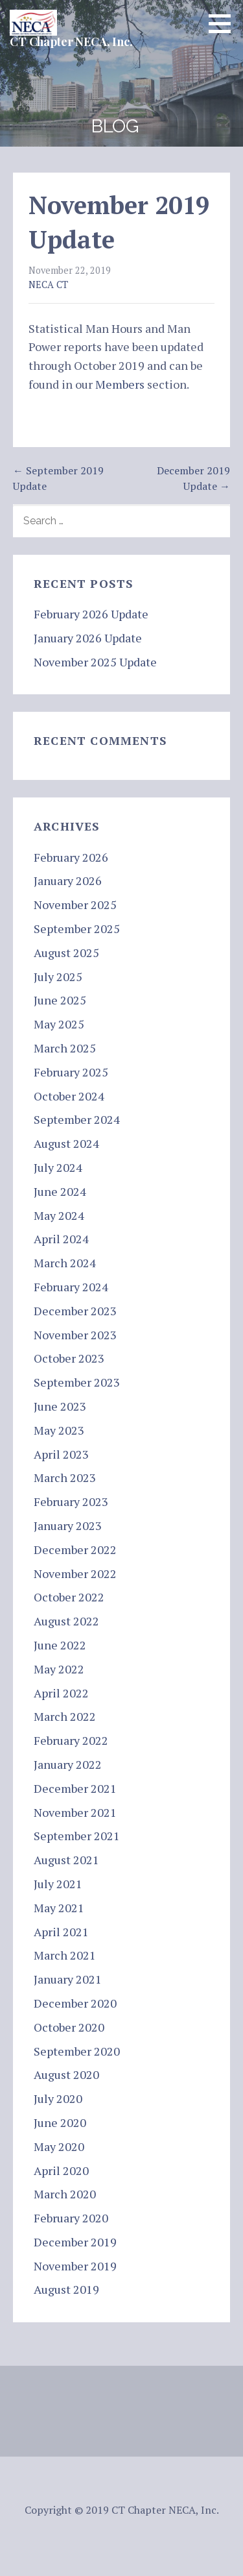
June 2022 (60, 1645)
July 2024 (58, 1167)
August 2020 (66, 2074)
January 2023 (68, 1525)
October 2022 (69, 1597)
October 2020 (69, 2027)
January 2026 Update (88, 638)
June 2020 (60, 2122)
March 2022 (65, 1716)
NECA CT (48, 284)
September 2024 (77, 1119)
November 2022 (75, 1573)
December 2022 (75, 1549)
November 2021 (75, 1812)
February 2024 (71, 1286)
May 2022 (59, 1669)
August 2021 (66, 1859)
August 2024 (66, 1143)
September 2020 (77, 2051)
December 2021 (75, 1788)
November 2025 (75, 904)
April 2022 (61, 1693)
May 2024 (59, 1215)
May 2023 (59, 1430)
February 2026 (71, 857)
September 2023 (77, 1382)
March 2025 (65, 1048)
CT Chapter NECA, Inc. (71, 41)
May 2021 (59, 1907)
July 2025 (58, 976)
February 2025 (71, 1072)
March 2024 (65, 1262)
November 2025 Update (95, 662)
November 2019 (75, 2266)
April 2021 (61, 1931)
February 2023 (71, 1501)
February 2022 (71, 1740)
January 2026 (68, 880)
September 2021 (77, 1835)
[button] (224, 23)
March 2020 (65, 2194)
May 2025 (59, 1024)
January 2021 (68, 1979)
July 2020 (58, 2098)
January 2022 (68, 1764)
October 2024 (69, 1096)
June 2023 (60, 1406)
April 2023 (61, 1454)
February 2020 (71, 2218)
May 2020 (59, 2146)
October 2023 (69, 1358)
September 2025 (77, 928)
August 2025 (66, 952)
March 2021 (65, 1955)
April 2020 (61, 2170)
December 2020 (75, 2003)
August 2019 (66, 2289)
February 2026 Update (91, 614)
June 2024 (60, 1191)
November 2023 (75, 1335)
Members (120, 384)
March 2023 (65, 1477)
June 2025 (60, 1000)
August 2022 (66, 1621)
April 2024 (61, 1238)
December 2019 (75, 2242)
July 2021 (58, 1883)
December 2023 (75, 1310)
